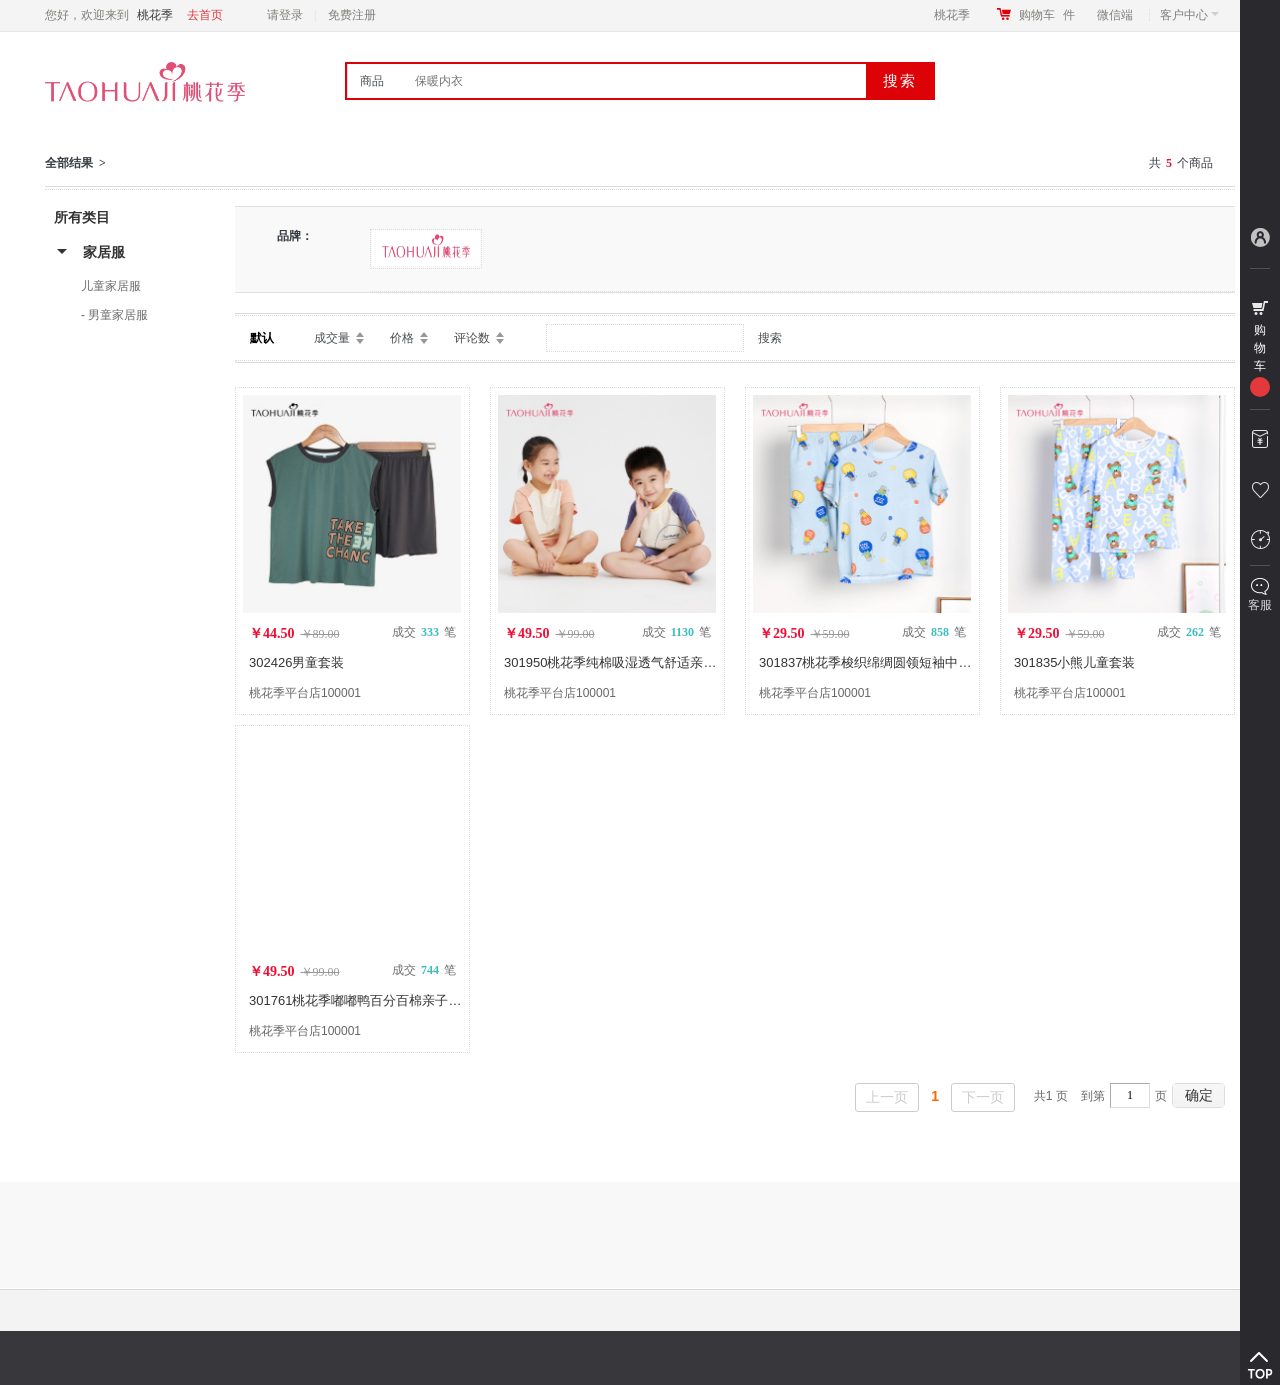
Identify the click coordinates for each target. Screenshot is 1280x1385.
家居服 (104, 252)
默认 (262, 338)
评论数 (472, 338)
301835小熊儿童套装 (1074, 662)
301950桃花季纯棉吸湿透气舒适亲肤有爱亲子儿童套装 (662, 662)
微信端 (1115, 15)
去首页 (205, 15)
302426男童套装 (296, 662)
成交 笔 (424, 632)
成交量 (332, 338)
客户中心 (1189, 15)
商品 (372, 81)
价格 (402, 338)
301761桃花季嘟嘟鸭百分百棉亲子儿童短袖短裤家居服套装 (420, 1000)
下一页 (983, 1097)
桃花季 (952, 15)
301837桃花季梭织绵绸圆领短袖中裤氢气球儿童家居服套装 (930, 662)
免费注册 (352, 15)
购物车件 (1047, 15)
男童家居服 (118, 315)
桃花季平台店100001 (305, 693)
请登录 (285, 15)
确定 (1199, 1095)
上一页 (887, 1097)
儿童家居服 (111, 286)
